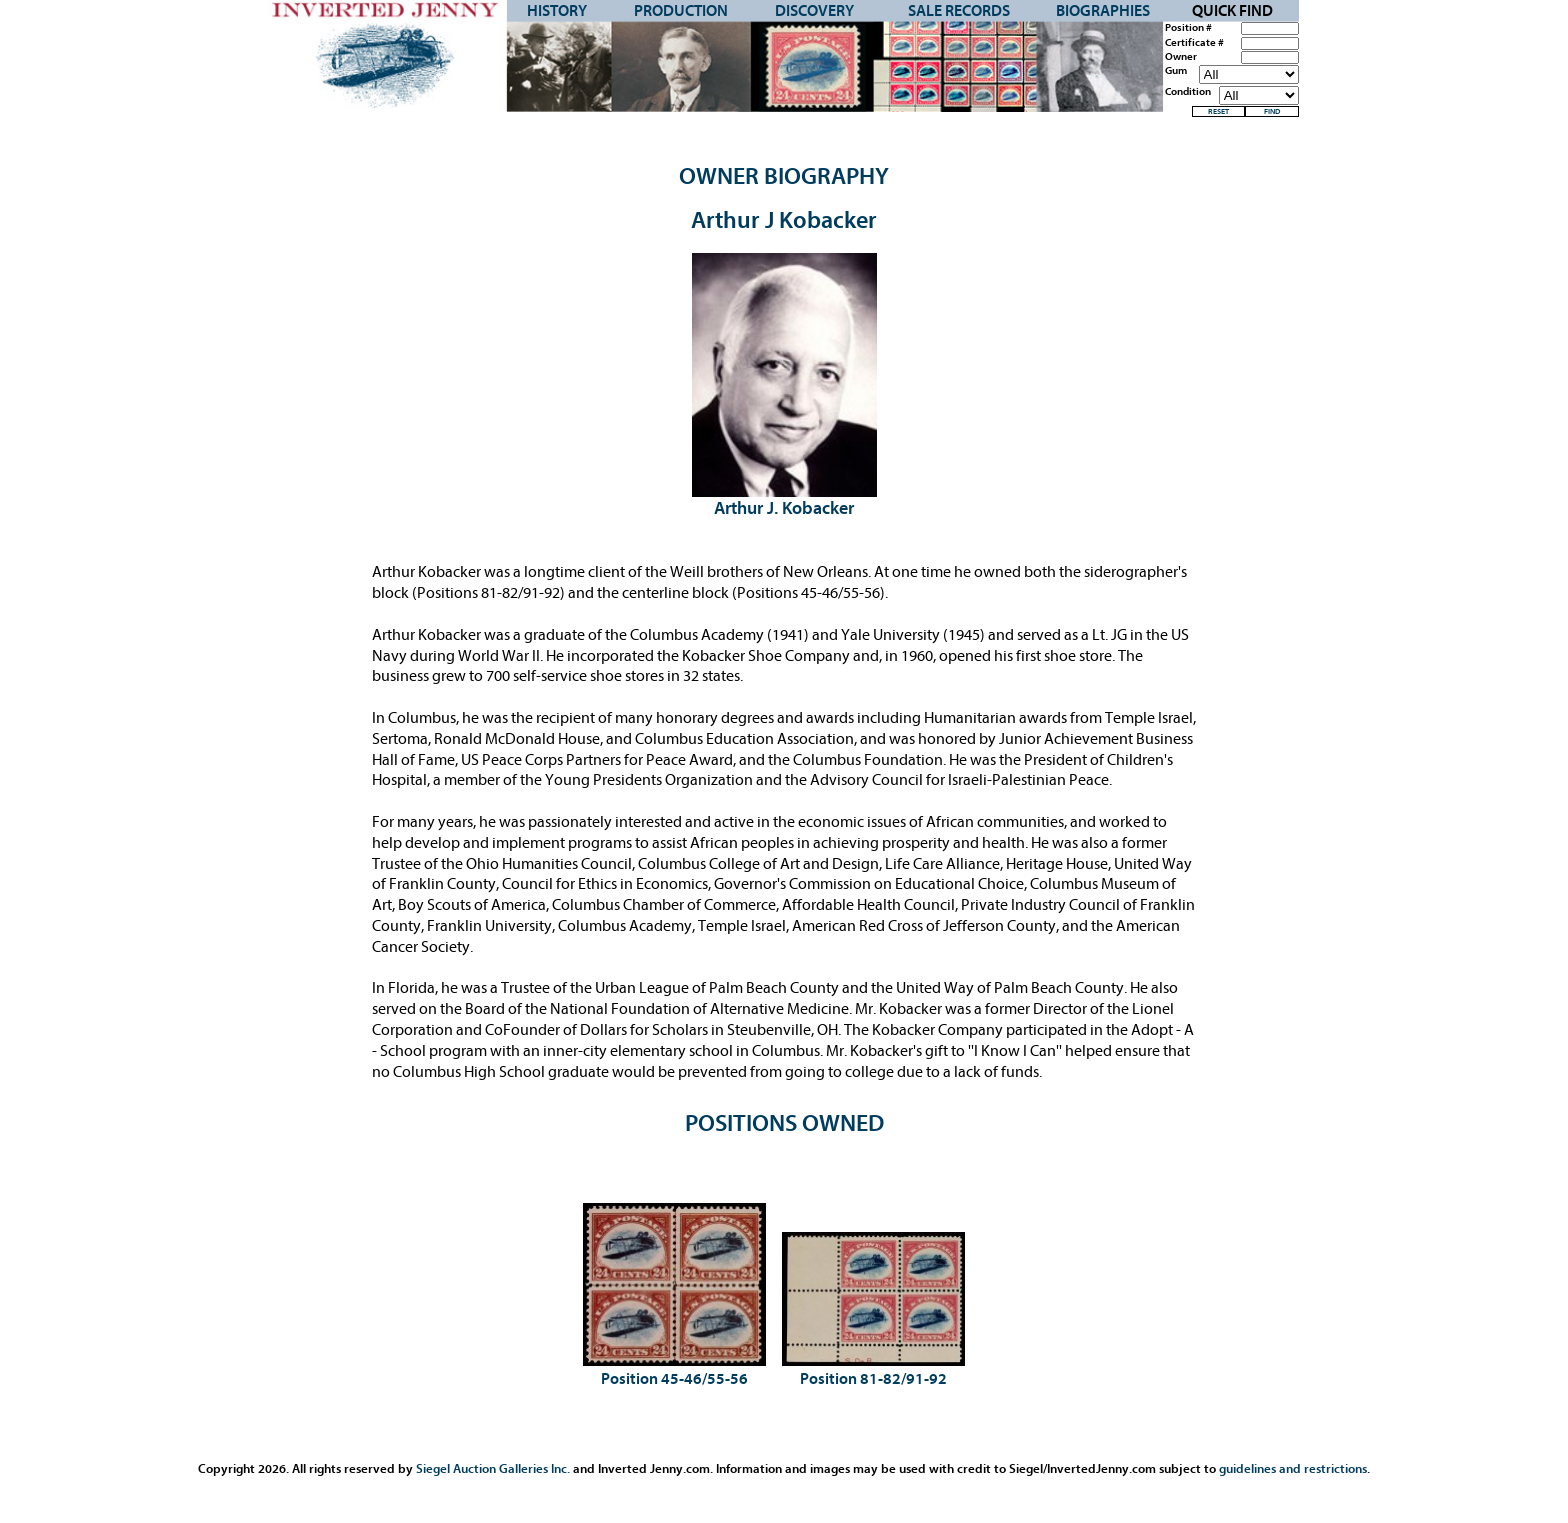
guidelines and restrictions (1293, 1468)
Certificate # (1194, 43)
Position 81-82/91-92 (873, 1379)
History (557, 11)
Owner (1181, 57)
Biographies (1103, 11)
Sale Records (959, 11)
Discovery (814, 11)
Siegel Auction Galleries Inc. (493, 1468)
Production (681, 11)
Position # (1188, 28)
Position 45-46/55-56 (674, 1379)
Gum (1176, 71)
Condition (1188, 92)
